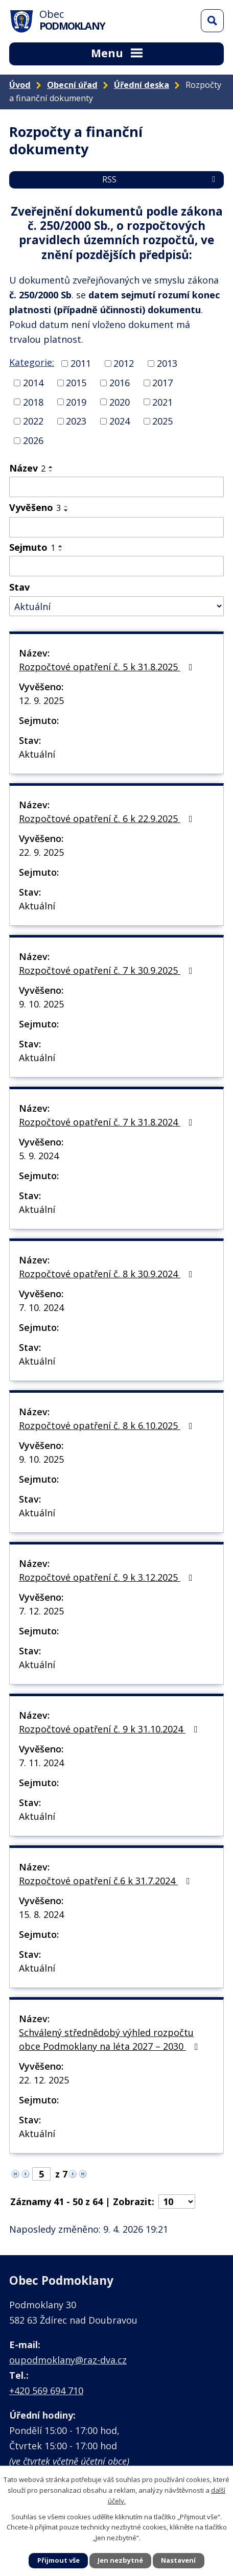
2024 (119, 421)
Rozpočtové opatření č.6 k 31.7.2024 (106, 1881)
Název (27, 468)
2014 (33, 383)
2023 (76, 421)
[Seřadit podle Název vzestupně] (51, 467)
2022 (33, 421)
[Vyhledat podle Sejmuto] (116, 566)
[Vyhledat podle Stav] (116, 606)
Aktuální (37, 754)
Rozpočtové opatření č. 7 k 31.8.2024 (108, 1122)
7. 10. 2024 (41, 1307)
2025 (162, 421)
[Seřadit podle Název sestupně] (51, 471)
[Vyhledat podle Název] (116, 487)
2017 (162, 383)
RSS (160, 179)
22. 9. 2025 (41, 852)
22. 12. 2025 (44, 2080)
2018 (33, 401)
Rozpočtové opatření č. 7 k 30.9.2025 (108, 970)
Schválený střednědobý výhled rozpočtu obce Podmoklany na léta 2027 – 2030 (110, 2039)
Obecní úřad (72, 84)
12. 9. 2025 (41, 700)
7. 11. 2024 (41, 1763)
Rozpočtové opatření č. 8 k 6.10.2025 (108, 1425)
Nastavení (178, 2560)
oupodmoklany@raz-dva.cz (68, 2360)
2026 (33, 440)
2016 (119, 383)
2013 (167, 363)
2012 (123, 363)
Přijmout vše (58, 2560)
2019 (76, 401)
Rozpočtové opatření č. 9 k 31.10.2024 (110, 1729)
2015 (76, 383)
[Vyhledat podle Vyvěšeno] (116, 527)
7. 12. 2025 (41, 1611)
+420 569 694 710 (46, 2390)
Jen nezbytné (120, 2560)
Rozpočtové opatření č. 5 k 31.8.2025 (108, 667)
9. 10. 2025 (41, 1004)
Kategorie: (31, 362)
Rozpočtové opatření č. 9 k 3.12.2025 (108, 1577)
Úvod (20, 84)
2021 (162, 401)
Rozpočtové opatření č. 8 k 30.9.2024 (108, 1274)
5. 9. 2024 (39, 1156)
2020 (119, 401)
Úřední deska (141, 84)
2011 (81, 363)
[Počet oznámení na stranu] (176, 2201)
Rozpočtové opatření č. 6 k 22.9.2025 (108, 818)
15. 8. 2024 (41, 1914)
